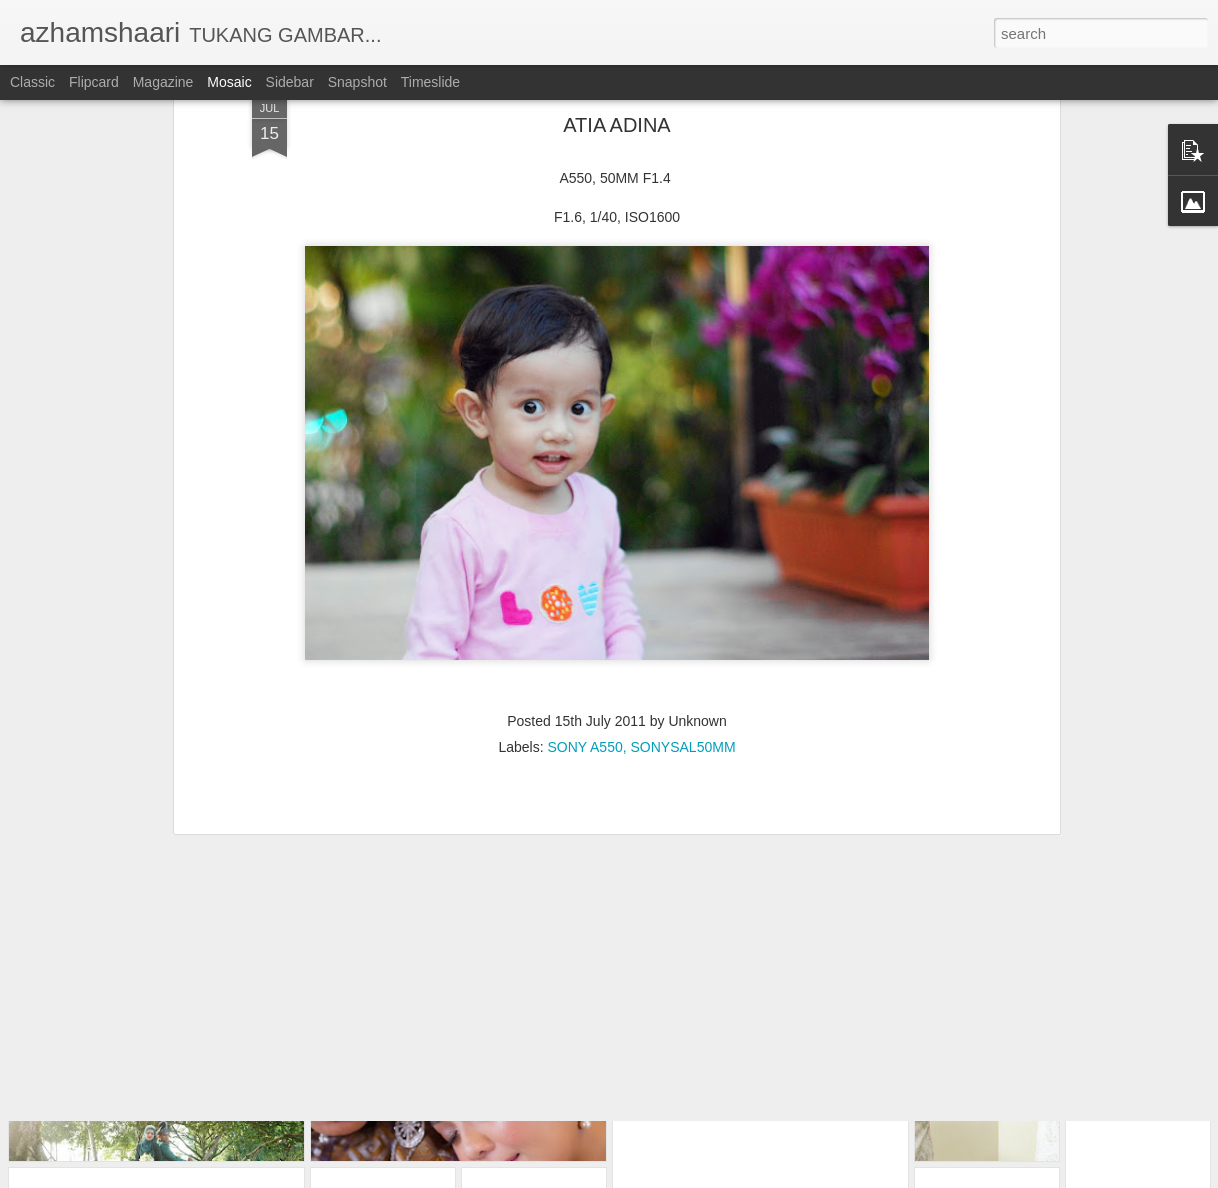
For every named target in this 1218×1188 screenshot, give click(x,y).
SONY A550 (584, 636)
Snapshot (357, 82)
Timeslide (430, 82)
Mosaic (229, 82)
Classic (32, 82)
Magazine (163, 82)
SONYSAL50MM (683, 636)
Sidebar (290, 82)
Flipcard (94, 82)
